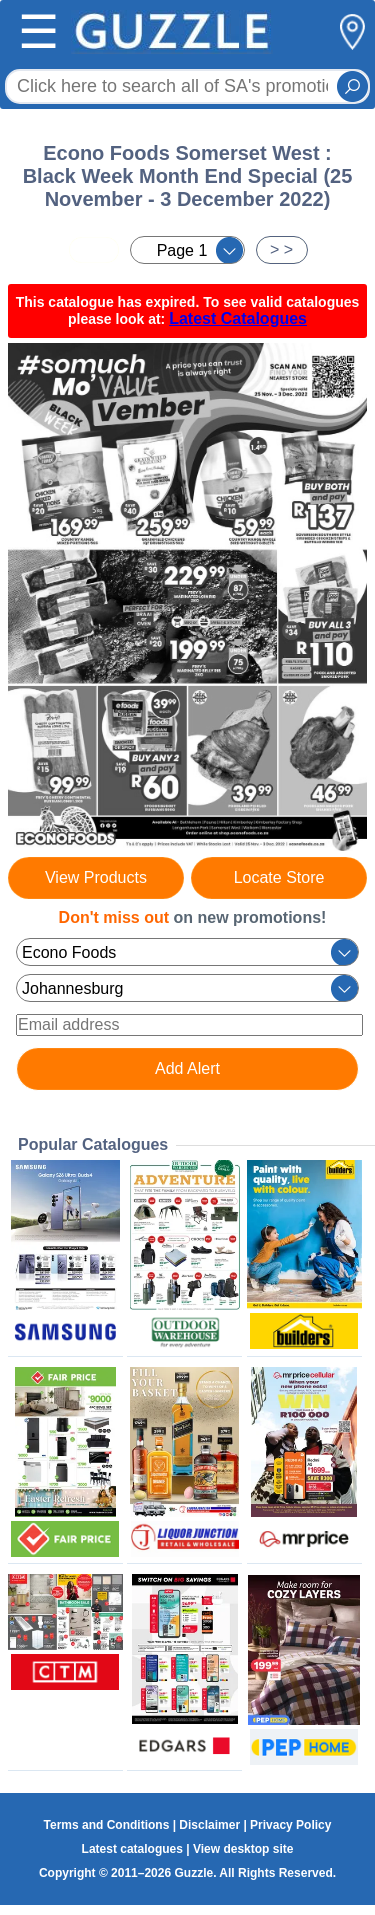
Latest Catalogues (238, 318)
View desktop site (243, 1849)
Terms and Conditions (107, 1825)
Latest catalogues (132, 1849)
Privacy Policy (290, 1825)
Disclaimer (209, 1825)
